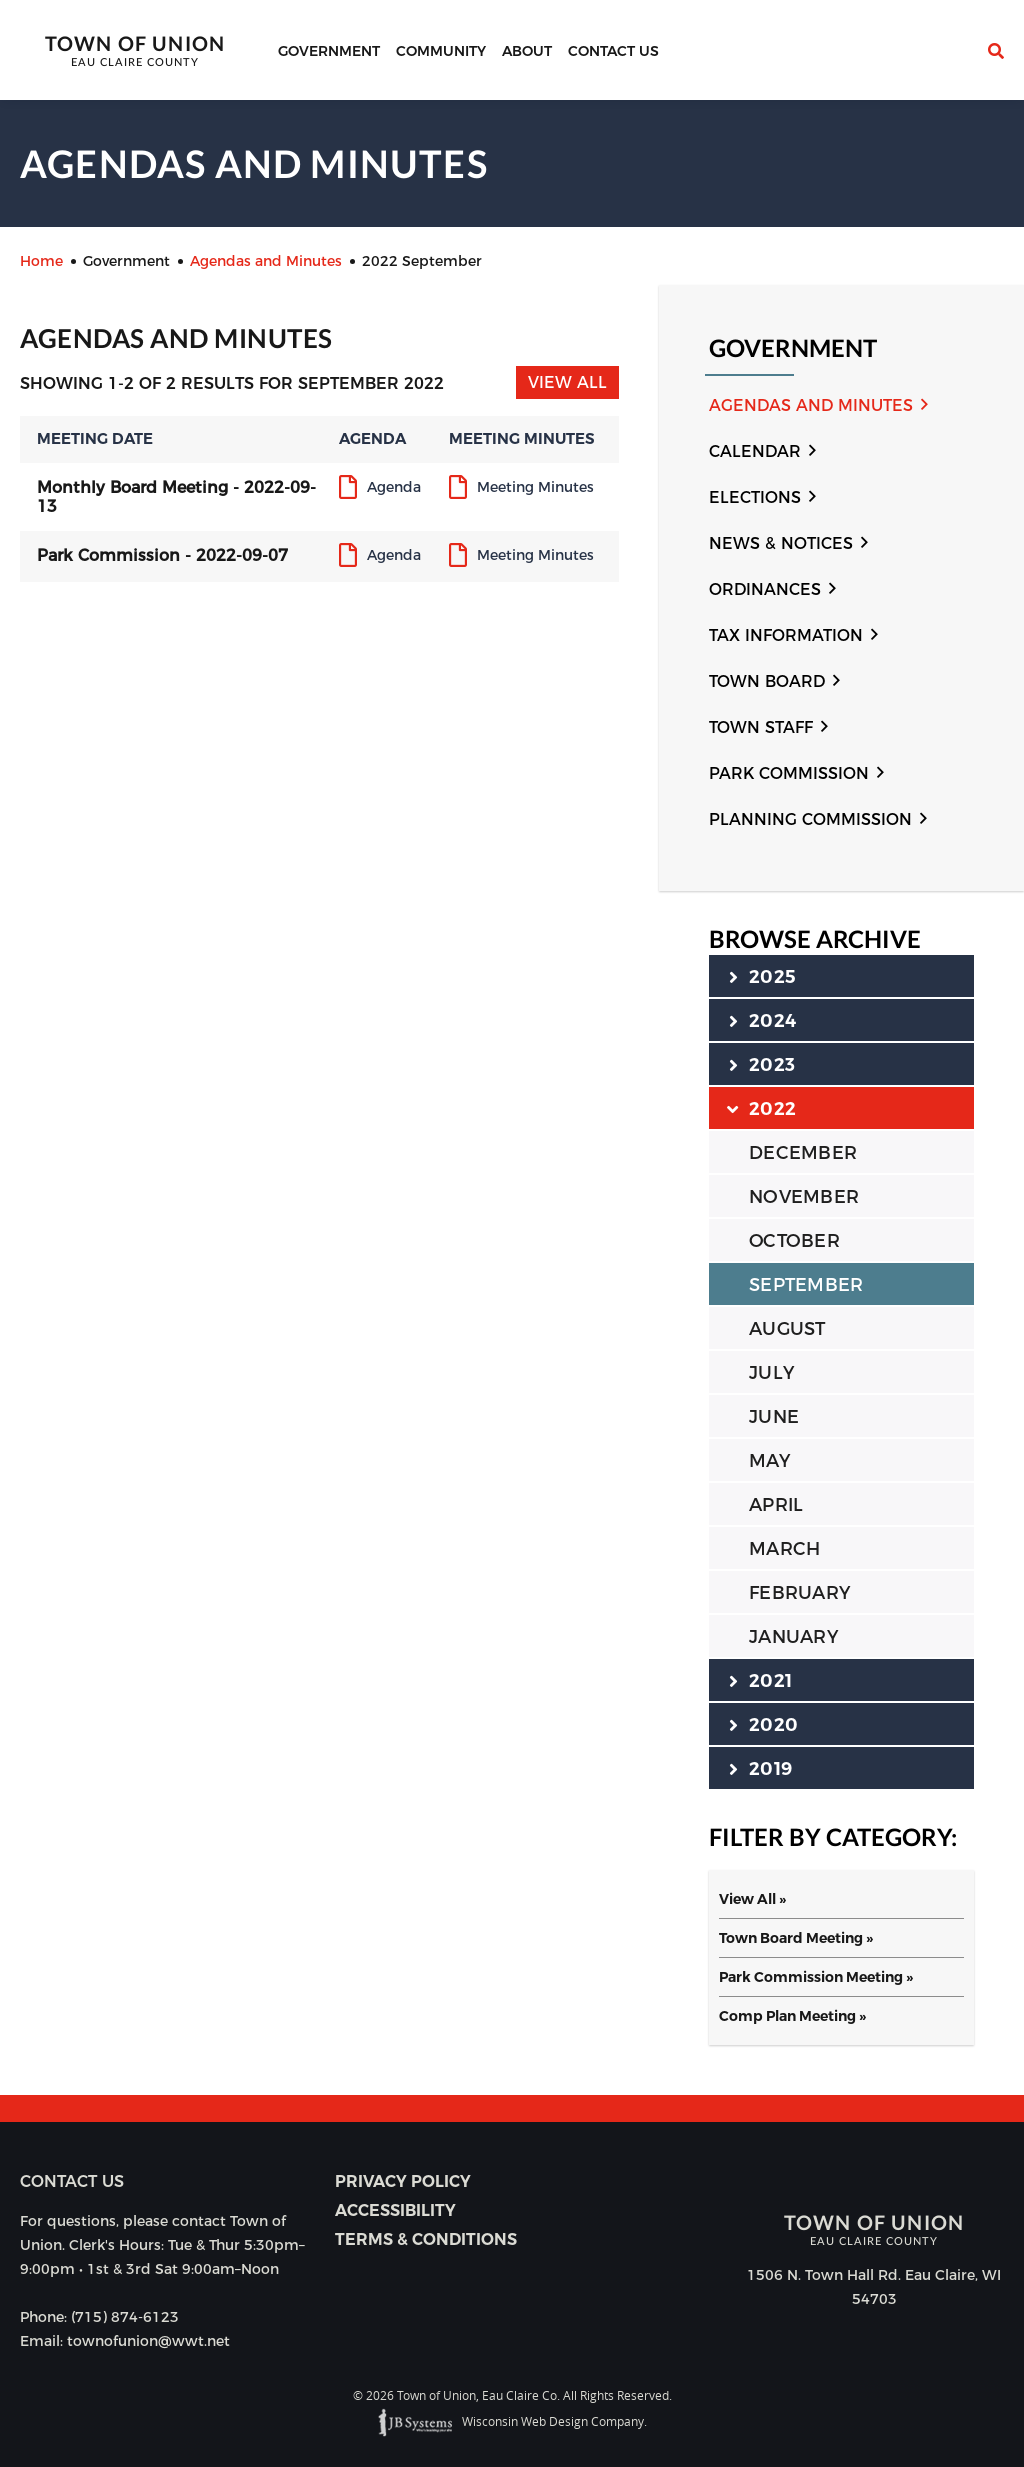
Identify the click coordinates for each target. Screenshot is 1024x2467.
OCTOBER (794, 1241)
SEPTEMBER (806, 1285)
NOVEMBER (804, 1197)
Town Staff (761, 727)
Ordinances (765, 589)
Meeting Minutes (535, 488)
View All (567, 382)
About (527, 51)
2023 (762, 1064)
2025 (762, 976)
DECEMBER (803, 1153)
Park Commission (789, 773)
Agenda (394, 488)
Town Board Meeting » (796, 1938)
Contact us (72, 2181)
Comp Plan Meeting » (792, 2016)
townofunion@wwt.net (148, 2341)
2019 (760, 1768)
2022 (762, 1108)
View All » (752, 1899)
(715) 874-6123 (125, 2317)
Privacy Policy (403, 2181)
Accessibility (395, 2210)
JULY (771, 1373)
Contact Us (613, 51)
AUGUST (787, 1329)
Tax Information (786, 635)
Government (329, 51)
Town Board (767, 681)
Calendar (755, 451)
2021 (760, 1680)
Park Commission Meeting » (816, 1977)
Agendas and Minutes (811, 405)
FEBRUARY (799, 1593)
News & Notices (781, 543)
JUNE (774, 1417)
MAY (769, 1461)
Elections (755, 497)
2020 (763, 1724)
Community (441, 51)
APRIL (776, 1505)
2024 (762, 1020)
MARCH (784, 1549)
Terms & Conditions (426, 2239)
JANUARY (793, 1637)
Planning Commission (810, 819)
